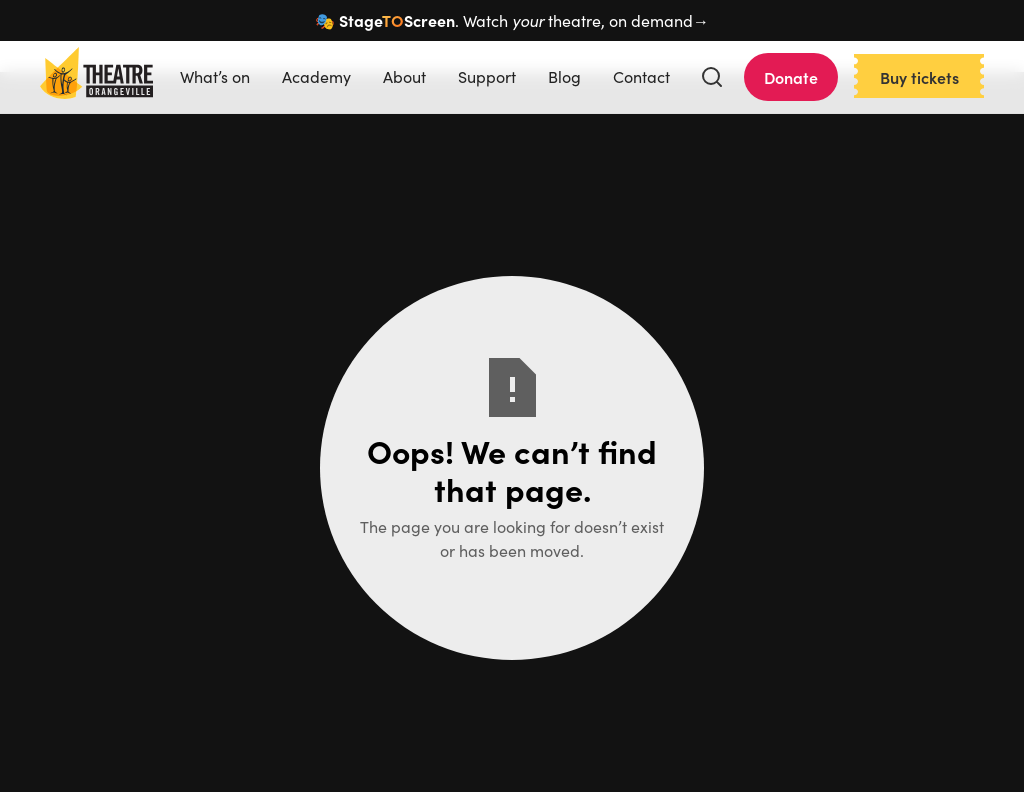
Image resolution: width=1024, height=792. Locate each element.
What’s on (215, 76)
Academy (316, 76)
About (404, 76)
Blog (564, 76)
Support (487, 76)
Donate (791, 77)
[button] (712, 77)
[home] (96, 77)
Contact (641, 76)
